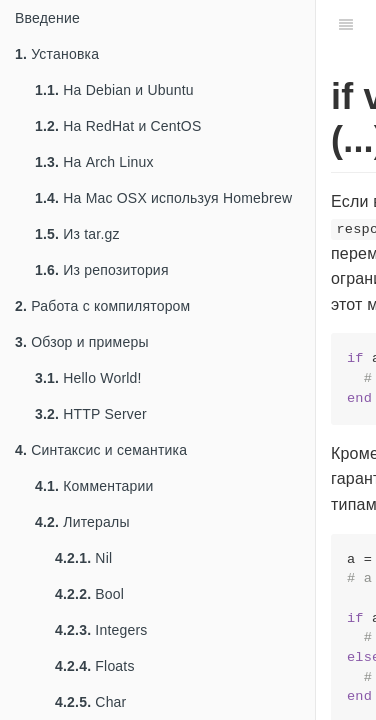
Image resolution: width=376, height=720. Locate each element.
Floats (95, 666)
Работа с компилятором (102, 306)
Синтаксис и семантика (101, 450)
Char (90, 702)
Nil (83, 558)
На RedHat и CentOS (118, 126)
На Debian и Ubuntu (114, 90)
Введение (47, 18)
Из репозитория (102, 270)
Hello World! (88, 378)
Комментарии (94, 486)
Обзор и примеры (82, 342)
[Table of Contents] (346, 25)
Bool (89, 594)
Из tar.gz (77, 234)
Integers (101, 630)
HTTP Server (91, 414)
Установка (57, 54)
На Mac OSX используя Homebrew (163, 198)
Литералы (82, 522)
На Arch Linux (94, 162)
